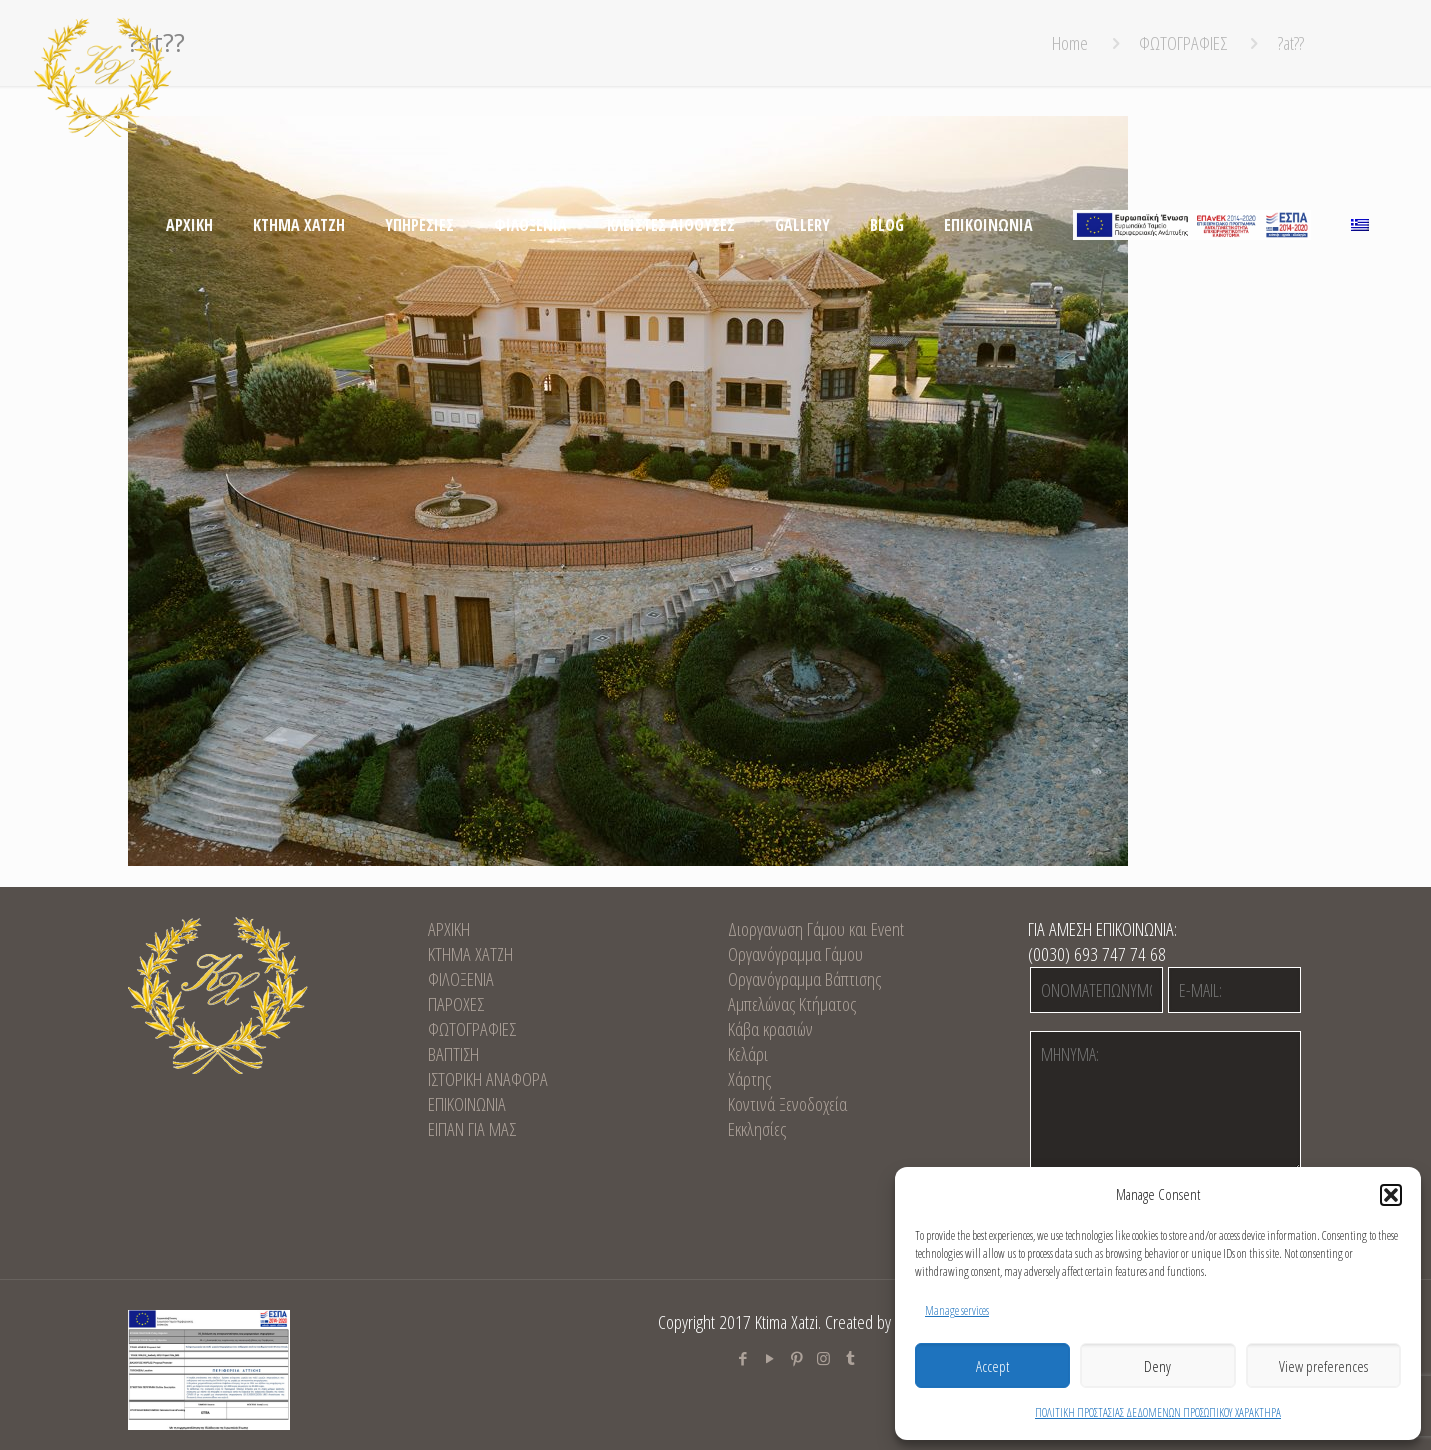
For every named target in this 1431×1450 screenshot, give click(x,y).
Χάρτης (749, 1079)
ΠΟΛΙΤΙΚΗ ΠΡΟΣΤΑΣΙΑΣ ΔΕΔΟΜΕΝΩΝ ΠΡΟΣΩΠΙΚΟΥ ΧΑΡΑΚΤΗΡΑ (1158, 1412)
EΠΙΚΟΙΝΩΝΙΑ (467, 1104)
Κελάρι (748, 1054)
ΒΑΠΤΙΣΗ (453, 1054)
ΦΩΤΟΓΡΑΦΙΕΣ (472, 1029)
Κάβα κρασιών (770, 1029)
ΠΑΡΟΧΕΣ (456, 1004)
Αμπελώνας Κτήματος (792, 1004)
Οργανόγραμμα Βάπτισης (804, 979)
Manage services (957, 1310)
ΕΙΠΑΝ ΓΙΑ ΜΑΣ (472, 1129)
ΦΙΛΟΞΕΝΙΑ (461, 979)
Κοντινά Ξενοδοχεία (787, 1104)
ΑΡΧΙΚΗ (449, 929)
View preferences (1323, 1366)
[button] (1391, 1195)
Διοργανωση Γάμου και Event (816, 929)
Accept (992, 1366)
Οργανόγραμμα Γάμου (795, 954)
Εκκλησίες (757, 1129)
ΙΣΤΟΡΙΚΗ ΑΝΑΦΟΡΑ (488, 1079)
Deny (1157, 1366)
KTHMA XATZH (470, 954)
